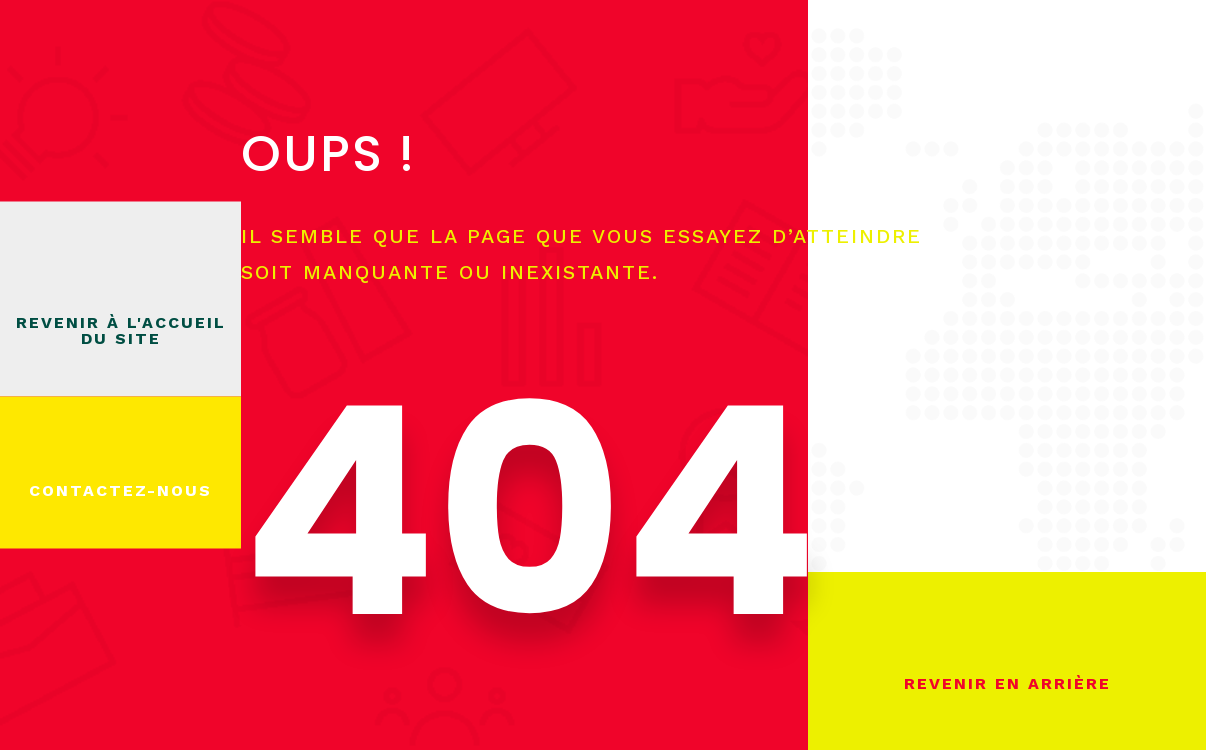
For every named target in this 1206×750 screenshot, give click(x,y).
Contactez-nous (120, 490)
